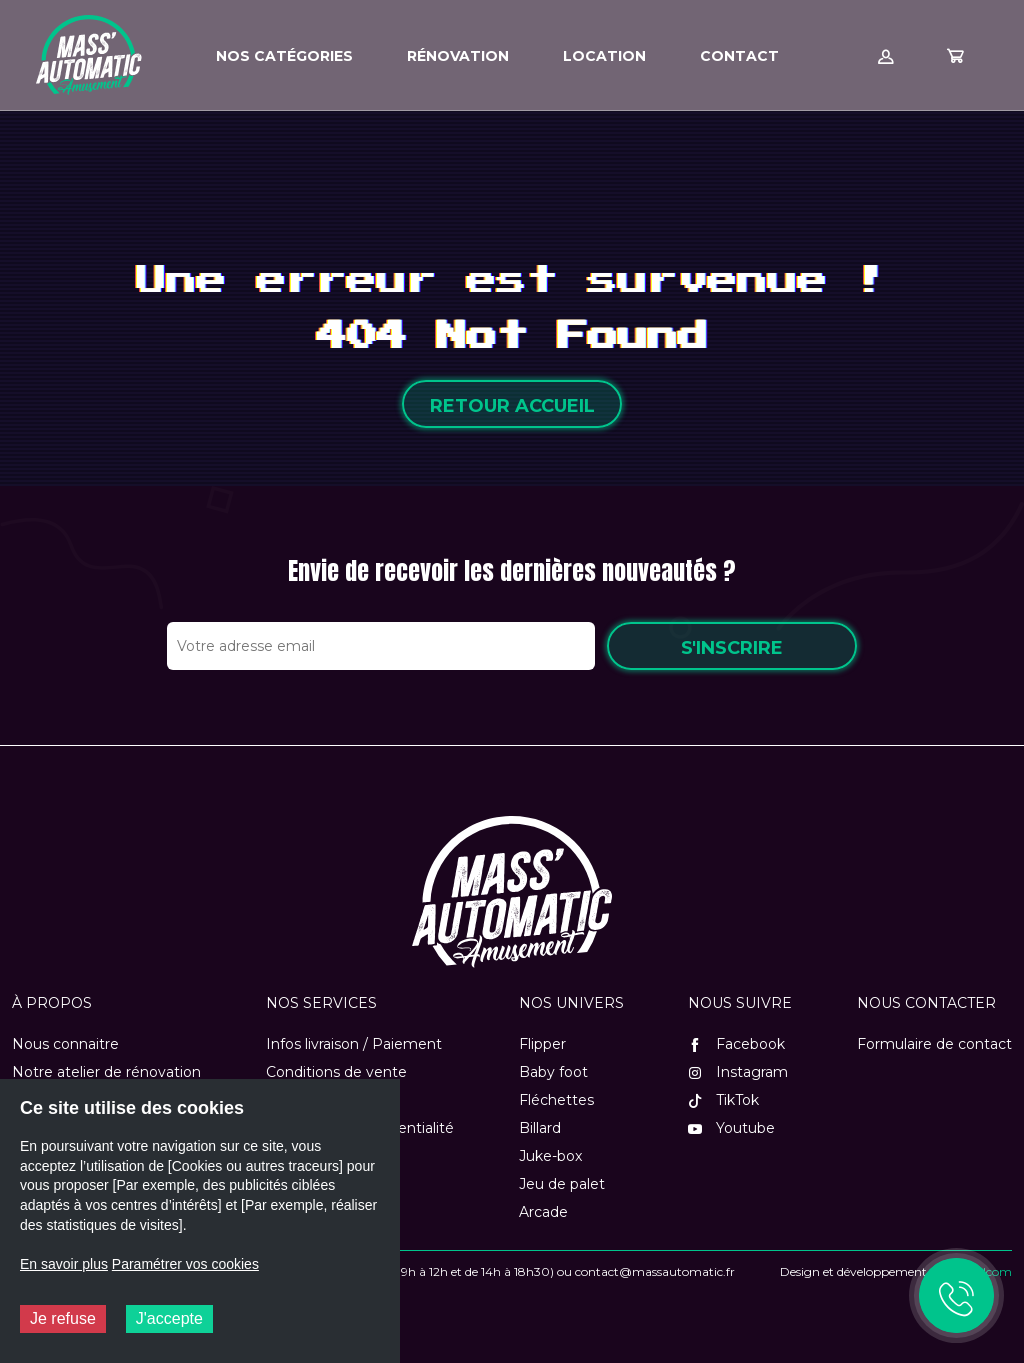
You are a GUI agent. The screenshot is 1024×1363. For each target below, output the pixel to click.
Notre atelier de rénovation (106, 1072)
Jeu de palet (562, 1184)
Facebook (736, 1044)
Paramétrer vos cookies (185, 1264)
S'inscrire (732, 648)
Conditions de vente (336, 1072)
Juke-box (550, 1156)
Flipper (542, 1044)
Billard (540, 1128)
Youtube (731, 1128)
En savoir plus (64, 1264)
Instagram (738, 1072)
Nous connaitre (65, 1044)
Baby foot (553, 1072)
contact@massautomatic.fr (655, 1271)
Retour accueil (512, 406)
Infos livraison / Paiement (354, 1044)
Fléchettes (556, 1100)
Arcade (543, 1212)
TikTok (723, 1100)
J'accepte (169, 1318)
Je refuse (63, 1318)
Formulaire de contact (934, 1044)
